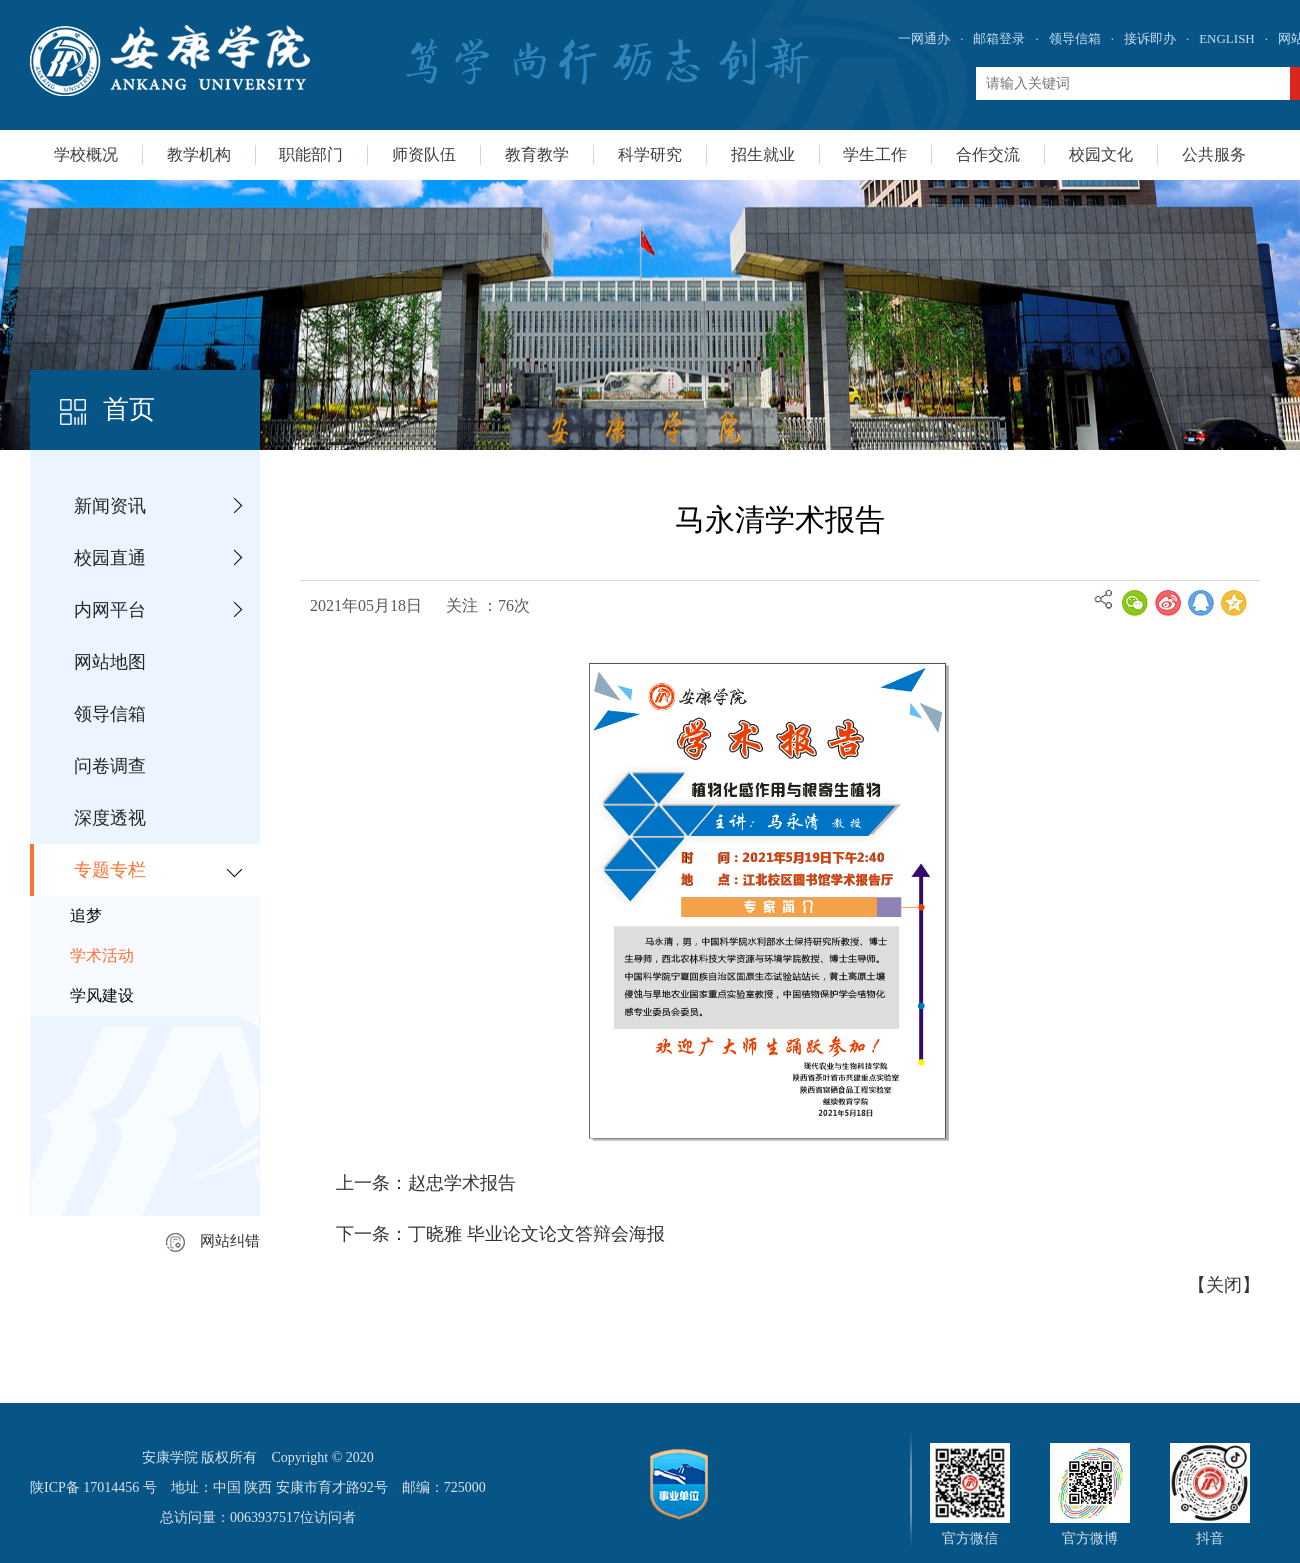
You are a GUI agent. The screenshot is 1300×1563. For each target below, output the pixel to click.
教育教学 (537, 154)
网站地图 (110, 662)
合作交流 (988, 154)
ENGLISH (1227, 38)
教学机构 (199, 154)
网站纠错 (213, 1241)
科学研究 (650, 154)
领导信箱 (1075, 38)
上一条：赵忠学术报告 (426, 1183)
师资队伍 (424, 154)
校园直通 (110, 558)
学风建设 (102, 995)
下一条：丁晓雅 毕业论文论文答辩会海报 (500, 1234)
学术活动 (102, 955)
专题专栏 (110, 870)
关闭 (1224, 1285)
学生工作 (875, 154)
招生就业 (763, 154)
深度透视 (110, 818)
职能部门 (311, 154)
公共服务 (1214, 154)
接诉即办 (1150, 38)
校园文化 (1101, 154)
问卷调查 (110, 766)
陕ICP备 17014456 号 (93, 1487)
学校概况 (86, 154)
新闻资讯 (110, 506)
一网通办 (924, 38)
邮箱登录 (999, 38)
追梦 (86, 915)
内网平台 (110, 610)
